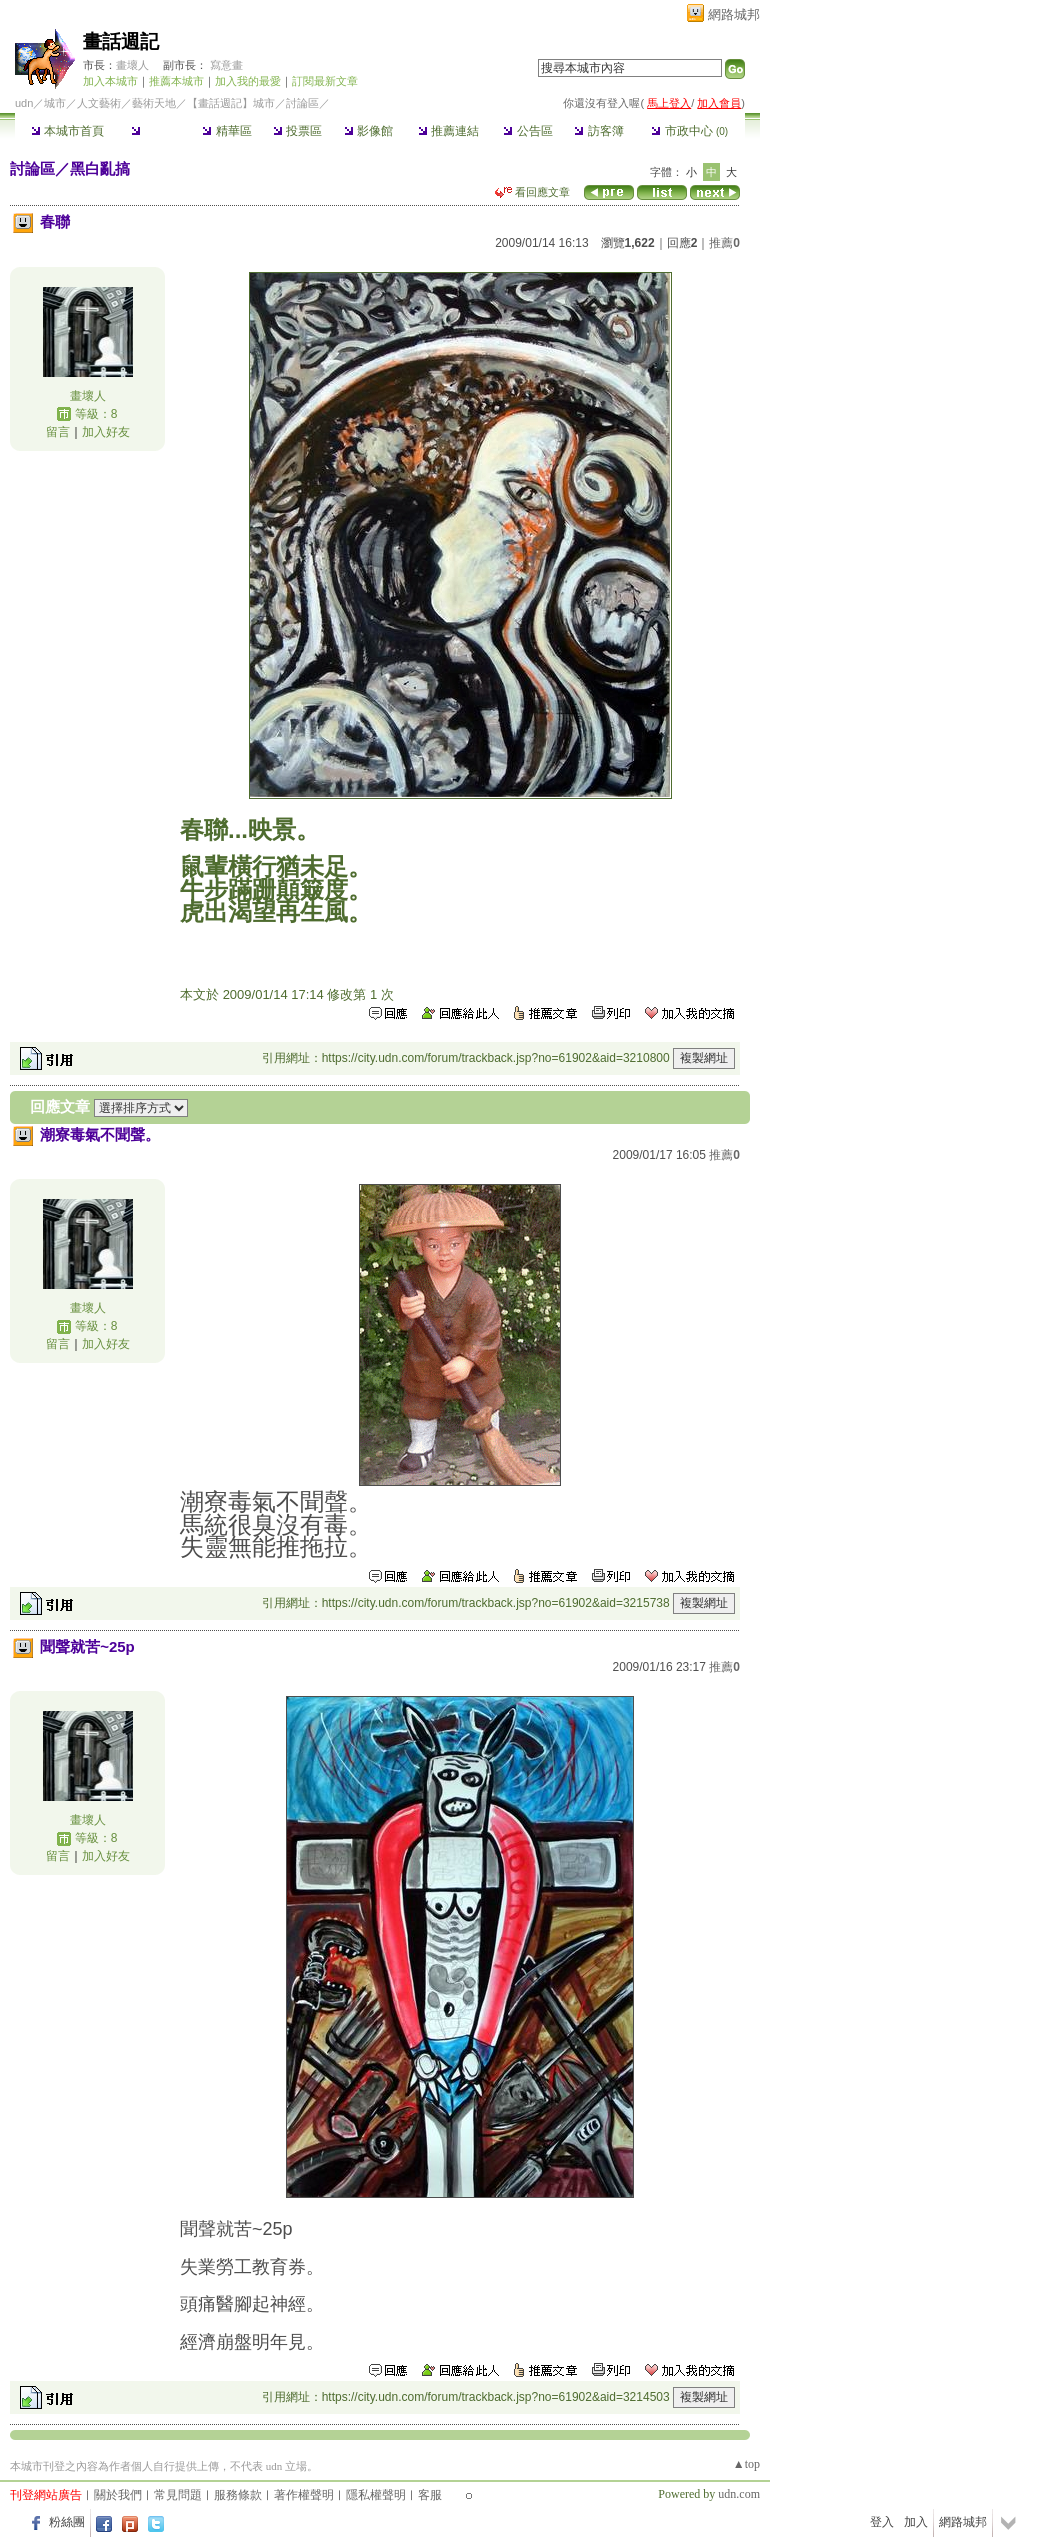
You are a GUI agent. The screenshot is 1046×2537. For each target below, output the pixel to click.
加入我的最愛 (248, 81)
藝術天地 (154, 103)
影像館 (368, 131)
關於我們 (118, 2495)
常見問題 (178, 2495)
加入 (916, 2522)
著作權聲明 (304, 2495)
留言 (58, 432)
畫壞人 (132, 65)
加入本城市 (110, 81)
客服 (430, 2495)
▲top (746, 2464)
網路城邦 (734, 14)
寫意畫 (226, 65)
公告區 (527, 131)
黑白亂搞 (100, 168)
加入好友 (106, 432)
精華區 (226, 131)
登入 (882, 2522)
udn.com (739, 2494)
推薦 (724, 243)
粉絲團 (67, 2522)
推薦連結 (448, 131)
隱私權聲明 (376, 2495)
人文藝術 (99, 103)
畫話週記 (121, 41)
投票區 (297, 131)
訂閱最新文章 (325, 81)
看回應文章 (532, 192)
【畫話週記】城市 (231, 103)
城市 (55, 103)
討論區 (155, 131)
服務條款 (238, 2495)
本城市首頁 (67, 131)
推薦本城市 (176, 81)
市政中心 (689, 131)
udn (24, 103)
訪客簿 (598, 131)
